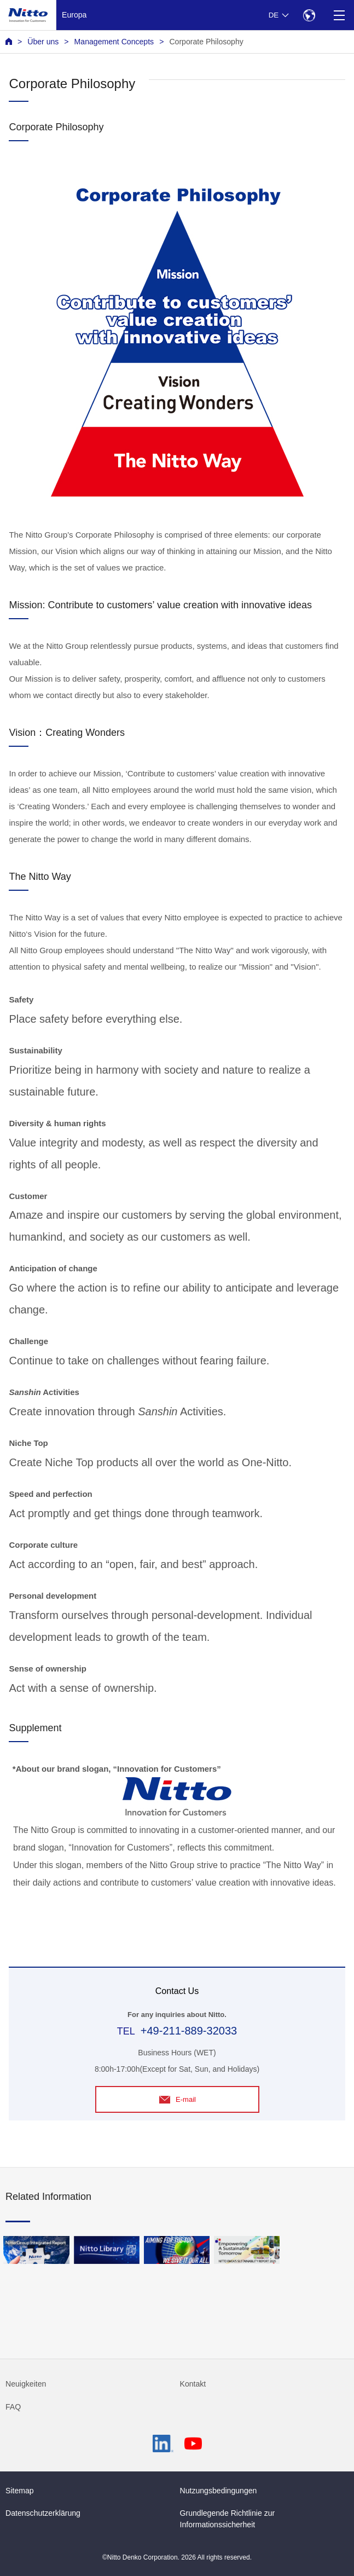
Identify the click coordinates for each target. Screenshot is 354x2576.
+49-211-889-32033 (189, 2031)
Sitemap (19, 2490)
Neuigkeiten (25, 2383)
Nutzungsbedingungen (218, 2490)
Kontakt (193, 2383)
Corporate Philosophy (206, 41)
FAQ (13, 2406)
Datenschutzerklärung (42, 2513)
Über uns (43, 41)
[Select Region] (309, 15)
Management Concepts (114, 41)
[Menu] (339, 15)
